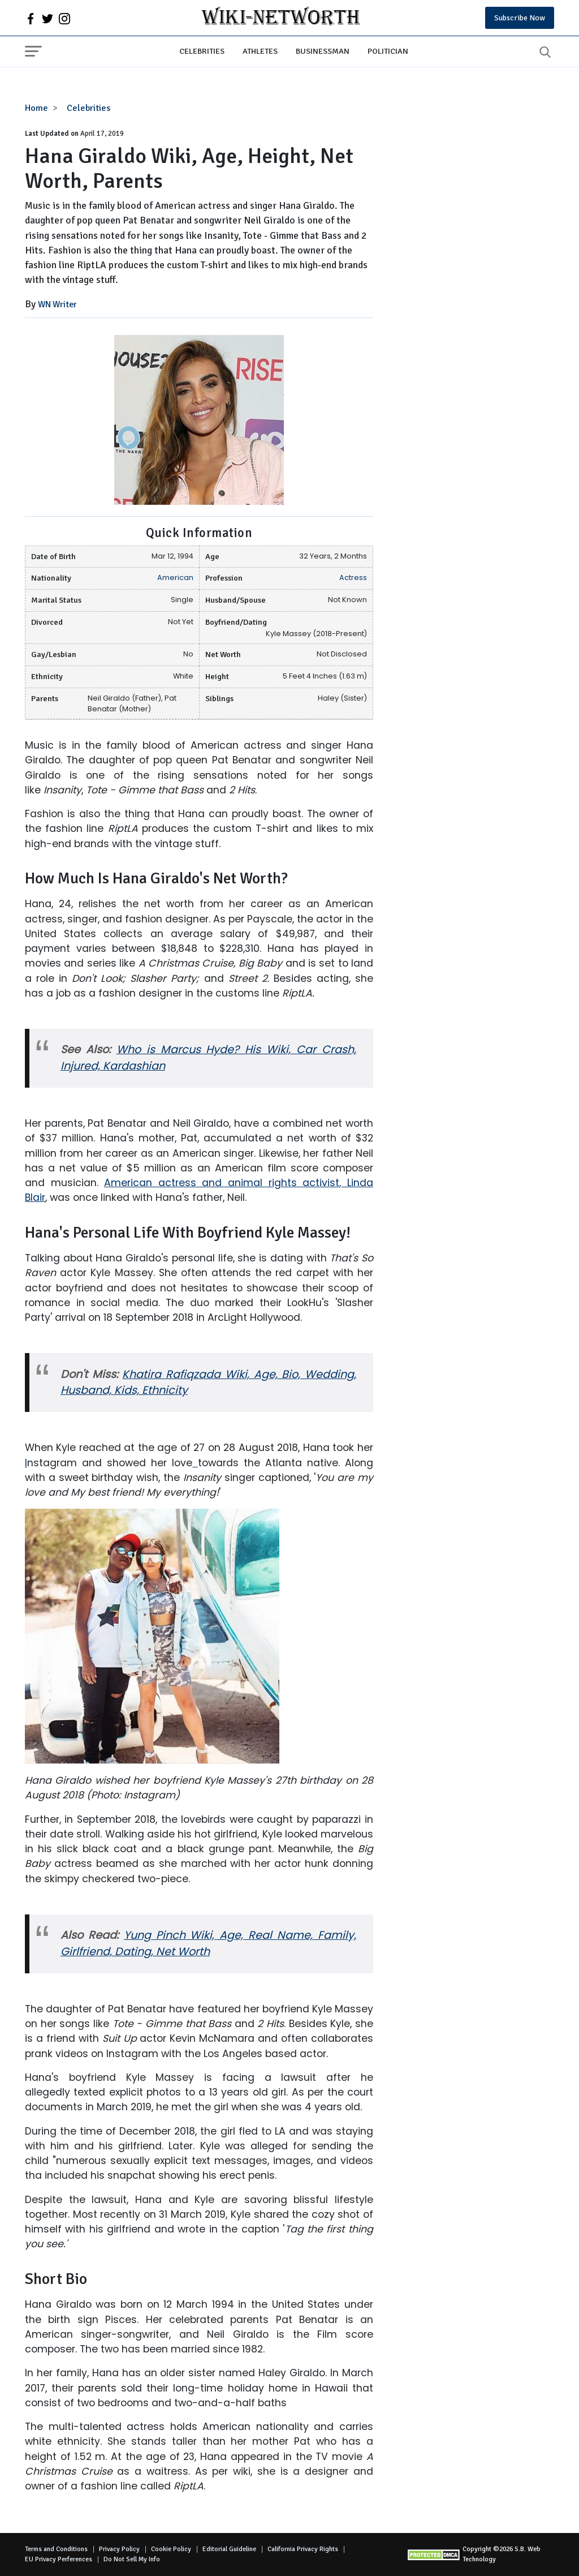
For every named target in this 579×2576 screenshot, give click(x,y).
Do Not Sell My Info (131, 2559)
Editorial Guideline (229, 2549)
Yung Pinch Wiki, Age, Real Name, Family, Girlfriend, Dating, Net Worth (208, 1943)
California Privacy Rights (302, 2549)
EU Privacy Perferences (58, 2559)
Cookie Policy (171, 2549)
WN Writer (57, 304)
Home (36, 108)
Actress (353, 577)
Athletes (260, 51)
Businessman (322, 51)
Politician (388, 51)
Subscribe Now (519, 18)
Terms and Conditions (56, 2549)
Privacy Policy (119, 2549)
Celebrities (201, 51)
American (175, 577)
